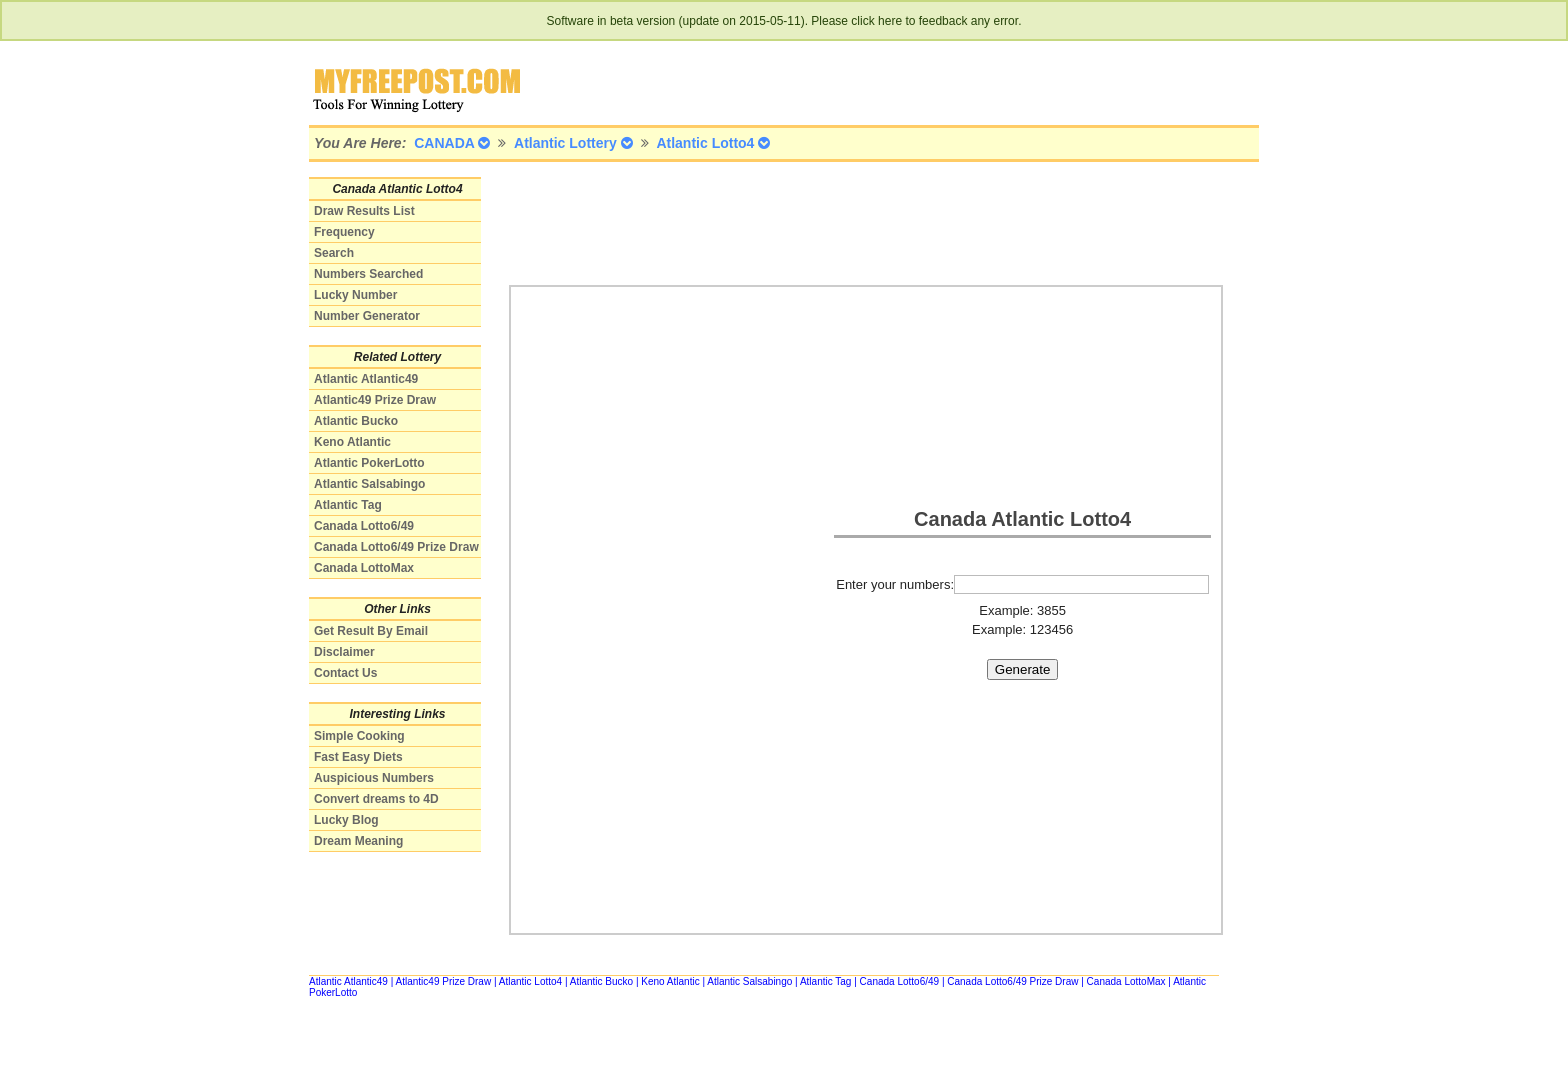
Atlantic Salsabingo (369, 484)
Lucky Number (355, 295)
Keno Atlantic (352, 442)
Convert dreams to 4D (376, 799)
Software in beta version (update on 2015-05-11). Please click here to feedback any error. (784, 21)
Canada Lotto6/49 (364, 526)
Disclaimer (344, 652)
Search (334, 253)
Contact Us (345, 673)
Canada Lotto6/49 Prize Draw (396, 547)
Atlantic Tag (348, 505)
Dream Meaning (358, 841)
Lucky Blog (346, 820)
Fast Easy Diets (358, 757)
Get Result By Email (371, 631)
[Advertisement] (873, 222)
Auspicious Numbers (374, 778)
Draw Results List (364, 211)
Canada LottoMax (364, 568)
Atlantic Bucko (356, 421)
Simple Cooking (359, 736)
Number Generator (367, 316)
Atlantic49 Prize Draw (375, 400)
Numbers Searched (368, 274)
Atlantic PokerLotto (369, 463)
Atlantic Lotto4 (530, 981)
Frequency (344, 232)
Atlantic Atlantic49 (366, 379)
